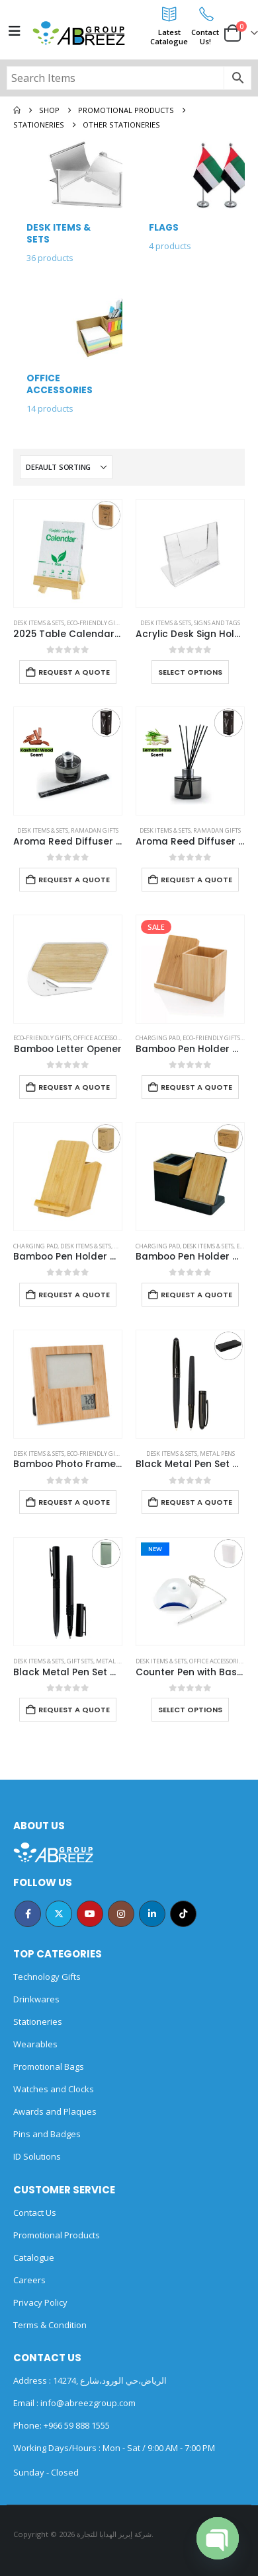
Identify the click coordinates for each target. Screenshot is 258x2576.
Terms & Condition (50, 2325)
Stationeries (37, 2021)
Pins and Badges (47, 2134)
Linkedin (152, 1914)
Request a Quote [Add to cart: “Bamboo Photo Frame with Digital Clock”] (74, 1502)
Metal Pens (217, 1453)
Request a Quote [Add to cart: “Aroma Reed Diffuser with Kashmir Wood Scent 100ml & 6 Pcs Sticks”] (74, 879)
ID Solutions (37, 2156)
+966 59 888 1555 (77, 2425)
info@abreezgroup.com (87, 2403)
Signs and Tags (217, 623)
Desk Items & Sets (38, 623)
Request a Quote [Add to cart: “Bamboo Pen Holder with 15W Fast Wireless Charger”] (74, 1294)
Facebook (28, 1914)
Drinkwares (36, 1999)
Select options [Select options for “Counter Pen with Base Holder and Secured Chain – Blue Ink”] (190, 1709)
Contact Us (34, 2212)
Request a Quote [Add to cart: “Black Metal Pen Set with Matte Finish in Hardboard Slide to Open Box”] (74, 1709)
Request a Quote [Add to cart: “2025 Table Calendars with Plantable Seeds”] (74, 672)
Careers (29, 2280)
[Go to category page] (67, 207)
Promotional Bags (48, 2066)
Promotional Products (56, 2235)
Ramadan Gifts (94, 830)
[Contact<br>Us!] (205, 14)
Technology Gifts (47, 1977)
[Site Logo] (78, 33)
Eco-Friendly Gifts (95, 623)
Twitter (59, 1914)
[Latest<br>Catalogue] (169, 14)
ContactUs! (205, 36)
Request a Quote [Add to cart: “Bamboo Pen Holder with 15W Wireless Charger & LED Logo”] (196, 1294)
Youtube (90, 1914)
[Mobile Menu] (14, 31)
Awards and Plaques (55, 2111)
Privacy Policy (40, 2302)
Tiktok (183, 1914)
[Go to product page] (68, 553)
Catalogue (33, 2257)
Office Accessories (101, 1038)
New (155, 1548)
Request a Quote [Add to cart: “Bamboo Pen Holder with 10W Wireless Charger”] (196, 1087)
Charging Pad (158, 1038)
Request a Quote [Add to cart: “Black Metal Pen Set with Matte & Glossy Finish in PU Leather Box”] (196, 1502)
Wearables (35, 2044)
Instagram (121, 1914)
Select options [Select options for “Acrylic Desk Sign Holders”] (190, 672)
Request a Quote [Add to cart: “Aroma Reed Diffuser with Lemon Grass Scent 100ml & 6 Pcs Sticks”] (196, 879)
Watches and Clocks (53, 2089)
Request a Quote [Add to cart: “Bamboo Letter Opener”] (74, 1087)
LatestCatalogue (169, 36)
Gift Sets (80, 1661)
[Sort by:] (66, 467)
